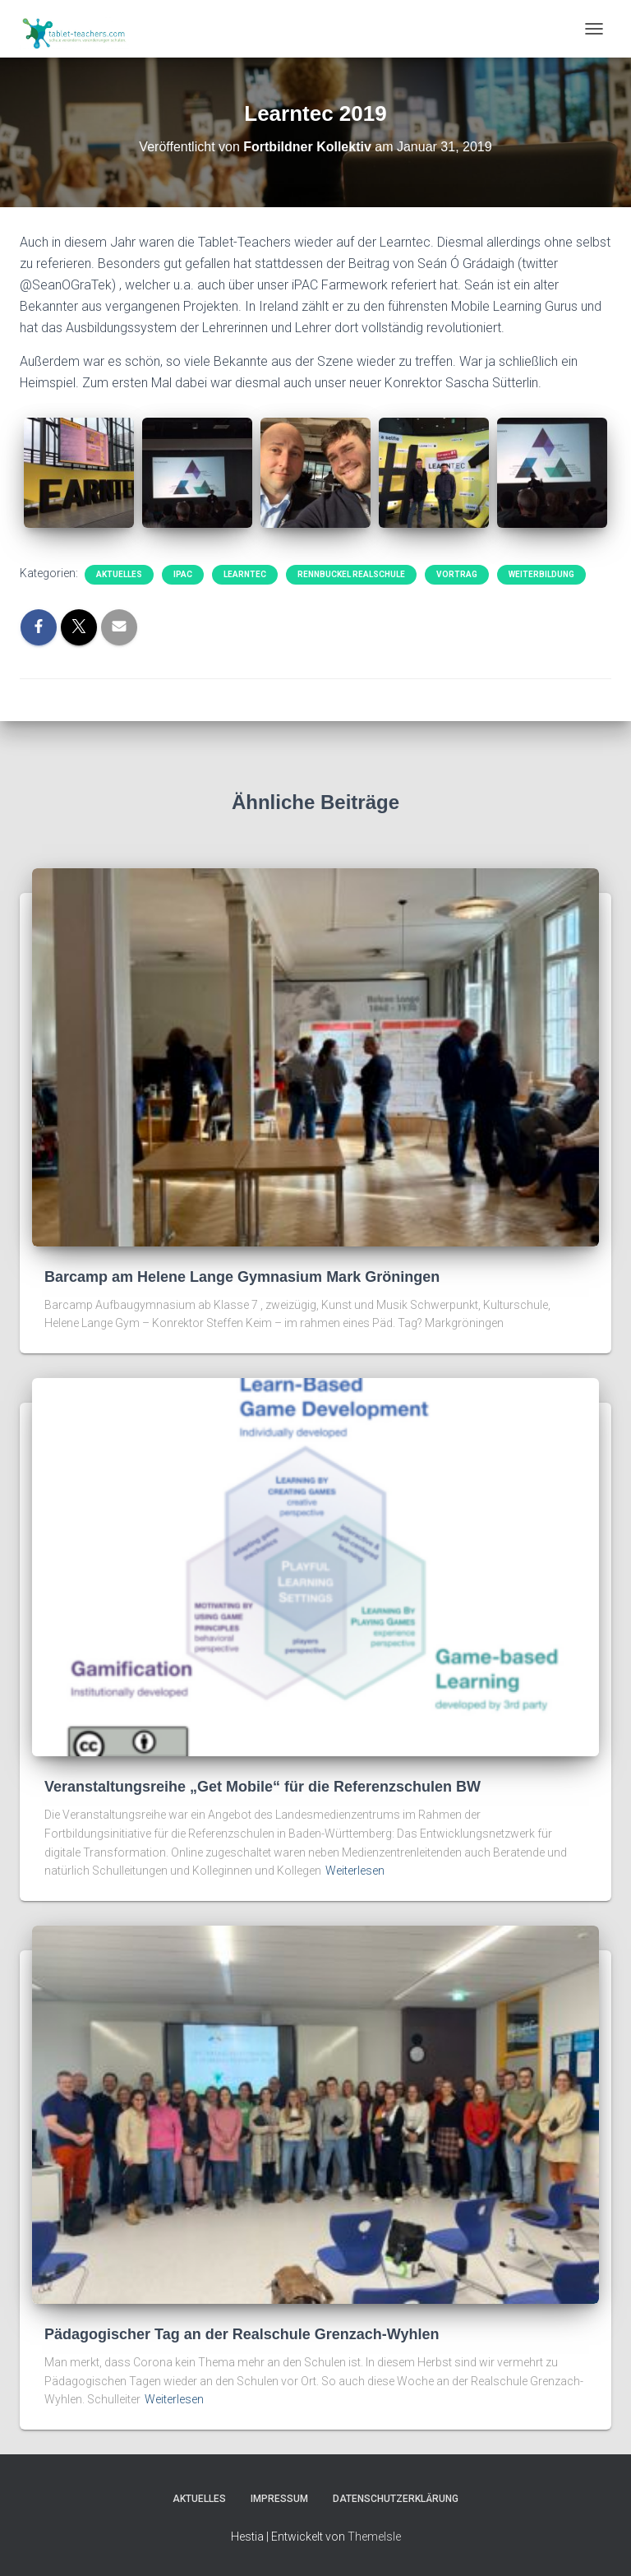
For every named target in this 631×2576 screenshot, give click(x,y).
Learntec (244, 574)
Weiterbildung (541, 574)
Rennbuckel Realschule (351, 574)
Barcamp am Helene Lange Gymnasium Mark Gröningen (242, 1277)
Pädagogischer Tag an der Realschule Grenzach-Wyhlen (241, 2334)
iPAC (182, 574)
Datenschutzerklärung (395, 2498)
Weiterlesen (355, 1870)
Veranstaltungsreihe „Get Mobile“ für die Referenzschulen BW (262, 1786)
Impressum (279, 2498)
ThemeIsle (374, 2536)
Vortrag (456, 574)
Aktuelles (119, 574)
